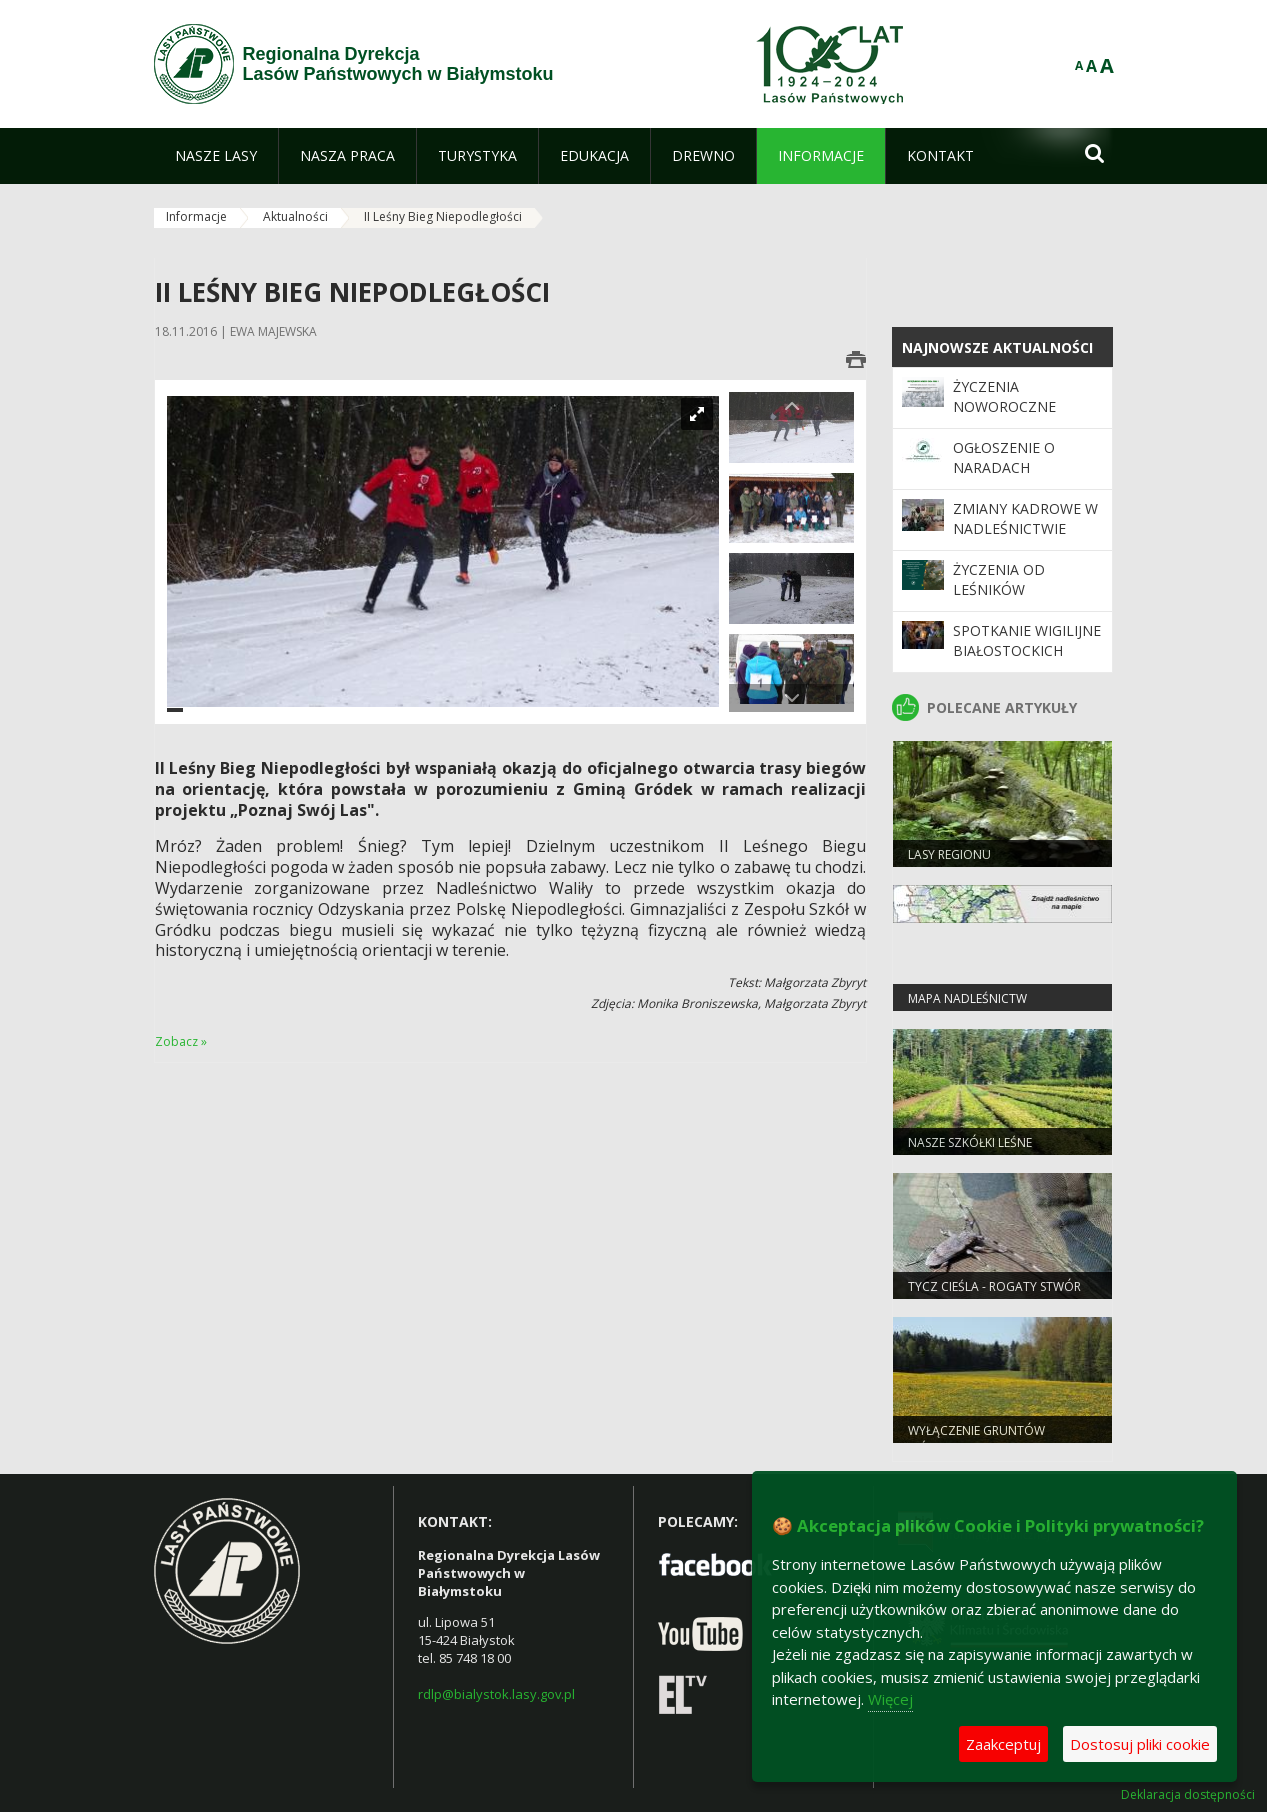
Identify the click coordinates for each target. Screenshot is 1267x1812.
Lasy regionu (949, 854)
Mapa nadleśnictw (967, 998)
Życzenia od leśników (999, 579)
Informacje (196, 216)
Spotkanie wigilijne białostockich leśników (1027, 651)
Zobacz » (181, 1041)
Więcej (890, 1699)
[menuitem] (216, 156)
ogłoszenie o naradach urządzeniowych (1018, 468)
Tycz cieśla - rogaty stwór (994, 1286)
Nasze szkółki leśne (970, 1142)
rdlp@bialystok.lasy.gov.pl (496, 1694)
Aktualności (295, 216)
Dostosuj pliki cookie (1140, 1744)
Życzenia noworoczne (1004, 396)
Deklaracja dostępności (1188, 1795)
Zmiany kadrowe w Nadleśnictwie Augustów (1025, 529)
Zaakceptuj (1003, 1744)
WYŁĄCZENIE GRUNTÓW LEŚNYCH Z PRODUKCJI (976, 1439)
